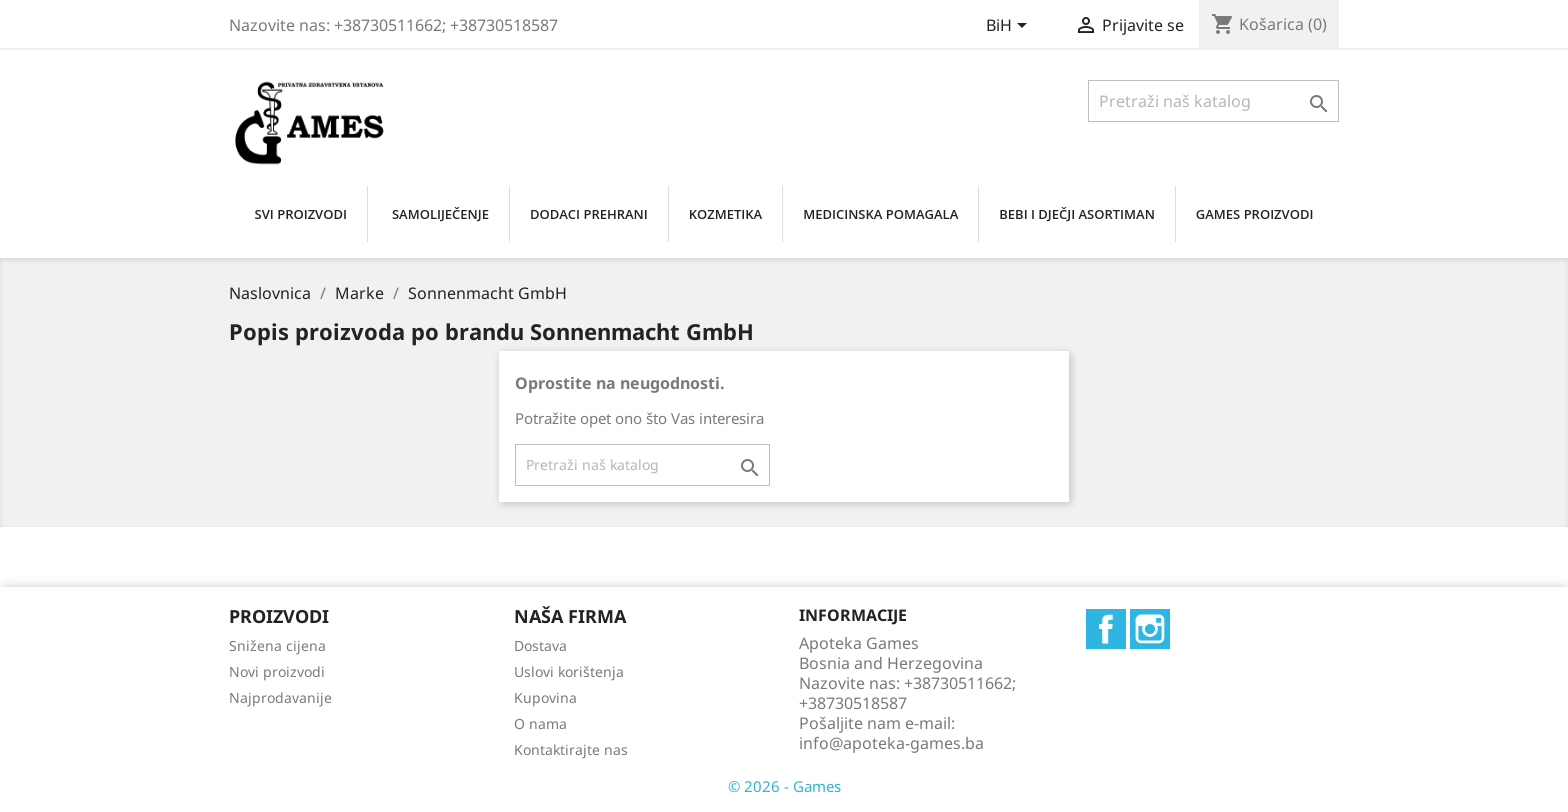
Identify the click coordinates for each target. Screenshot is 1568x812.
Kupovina (545, 697)
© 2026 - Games (784, 786)
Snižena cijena (277, 645)
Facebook (1106, 629)
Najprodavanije (280, 697)
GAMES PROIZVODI (1255, 214)
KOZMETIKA (725, 214)
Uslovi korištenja (569, 671)
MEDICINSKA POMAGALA (880, 214)
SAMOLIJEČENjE (440, 214)
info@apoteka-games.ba (891, 743)
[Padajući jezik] (1010, 27)
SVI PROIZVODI (301, 214)
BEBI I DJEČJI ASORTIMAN (1077, 214)
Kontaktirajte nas (571, 749)
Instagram (1150, 629)
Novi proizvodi (277, 671)
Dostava (540, 645)
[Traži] (1213, 101)
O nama (540, 723)
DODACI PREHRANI (589, 214)
